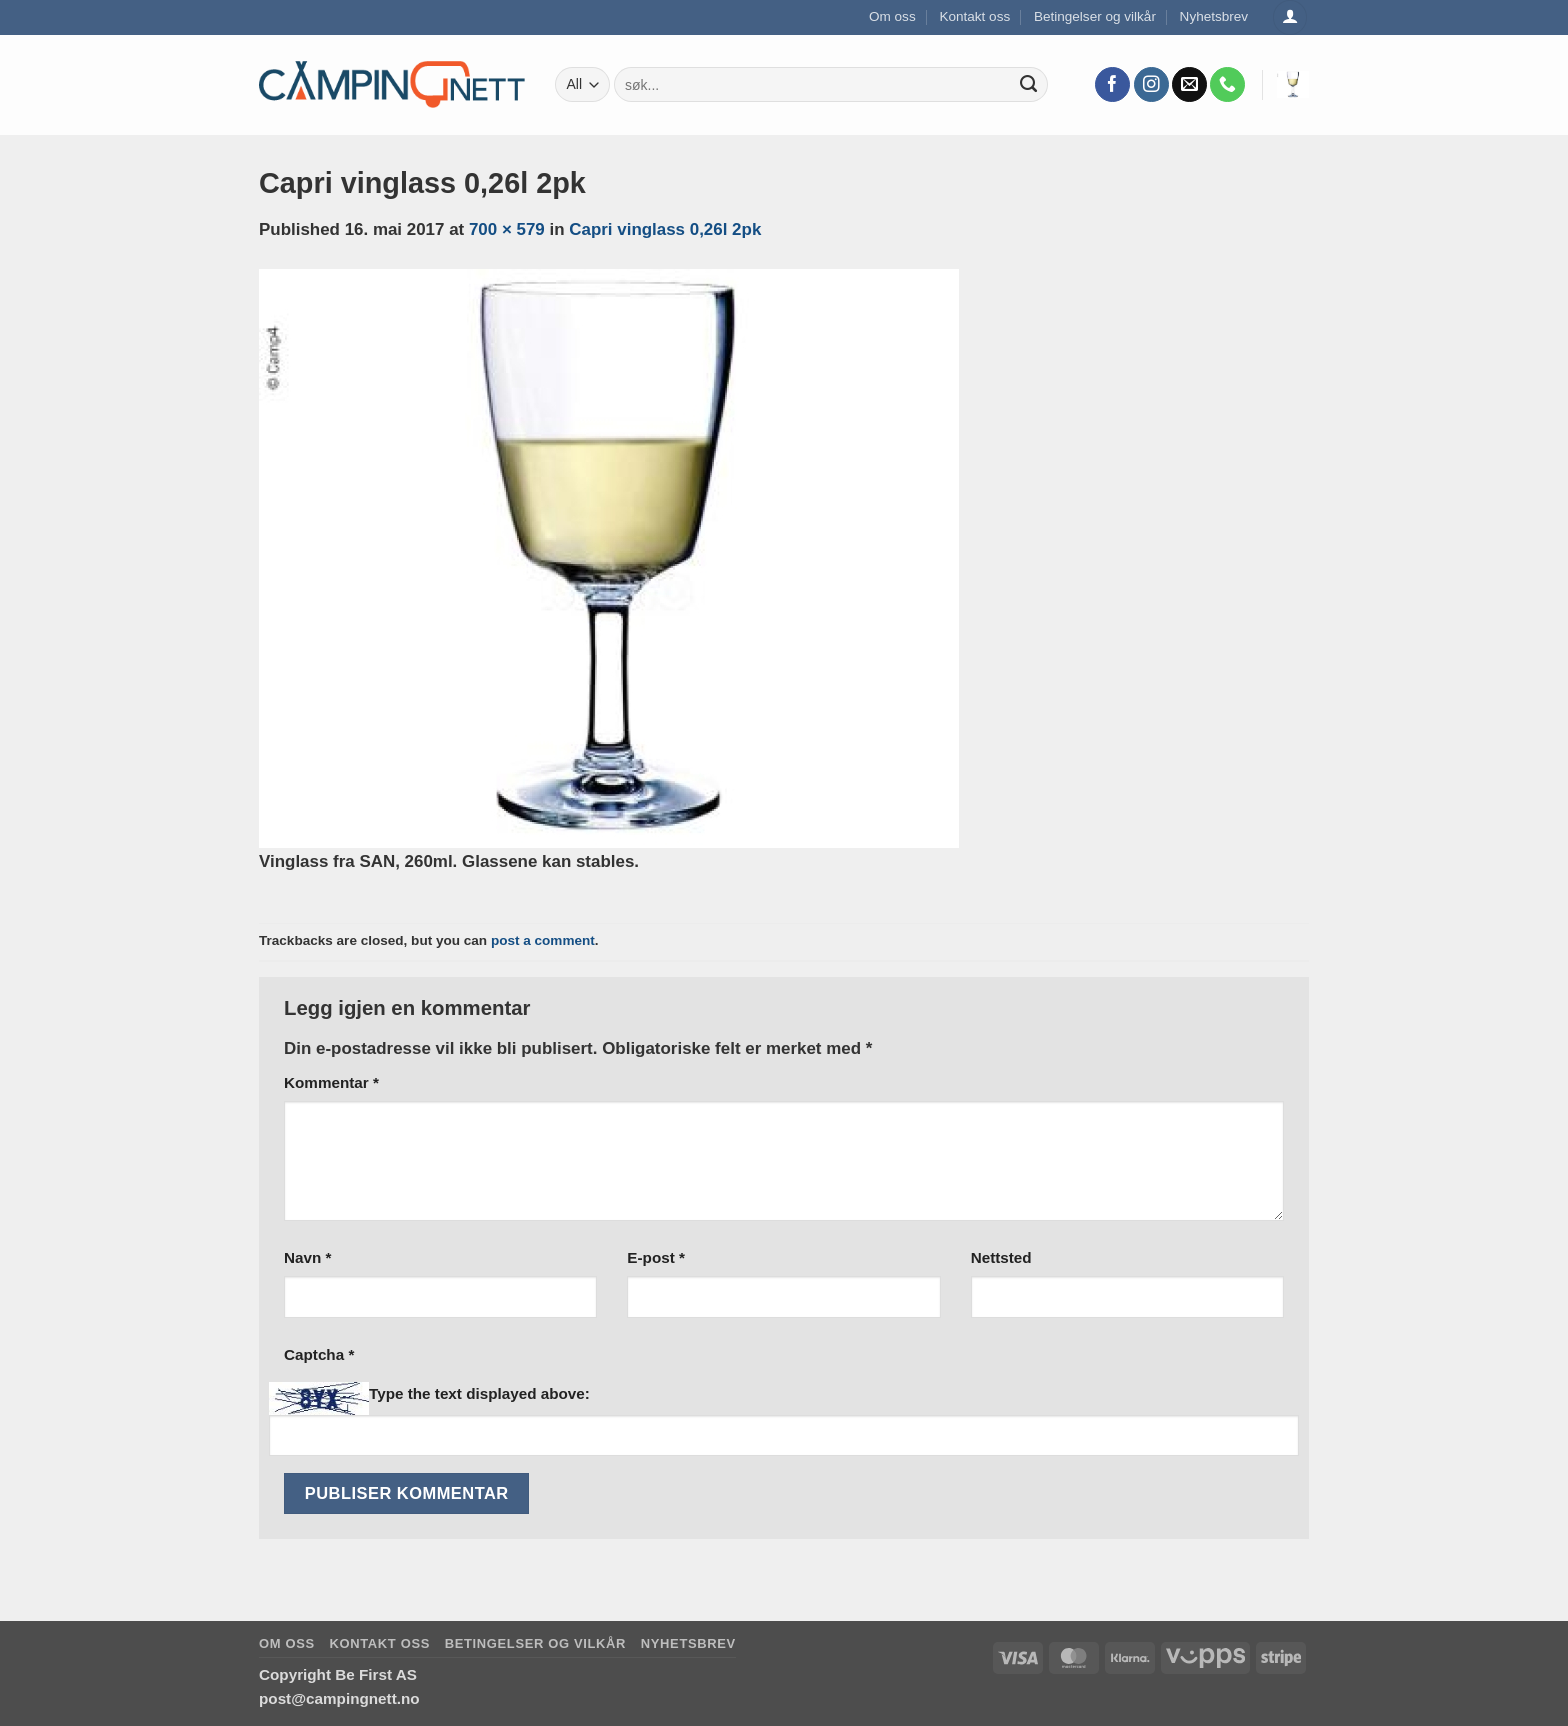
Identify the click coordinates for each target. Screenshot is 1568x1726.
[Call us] (1227, 85)
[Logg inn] (1290, 17)
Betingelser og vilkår (1095, 16)
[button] (1293, 84)
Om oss (892, 16)
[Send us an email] (1189, 85)
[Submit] (1029, 85)
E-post (656, 1257)
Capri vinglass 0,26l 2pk (665, 229)
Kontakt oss (974, 16)
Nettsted (1001, 1257)
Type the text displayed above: (479, 1393)
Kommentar (331, 1082)
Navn (307, 1257)
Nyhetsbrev (1214, 16)
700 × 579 (507, 229)
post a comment (543, 940)
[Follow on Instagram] (1151, 85)
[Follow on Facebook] (1112, 85)
